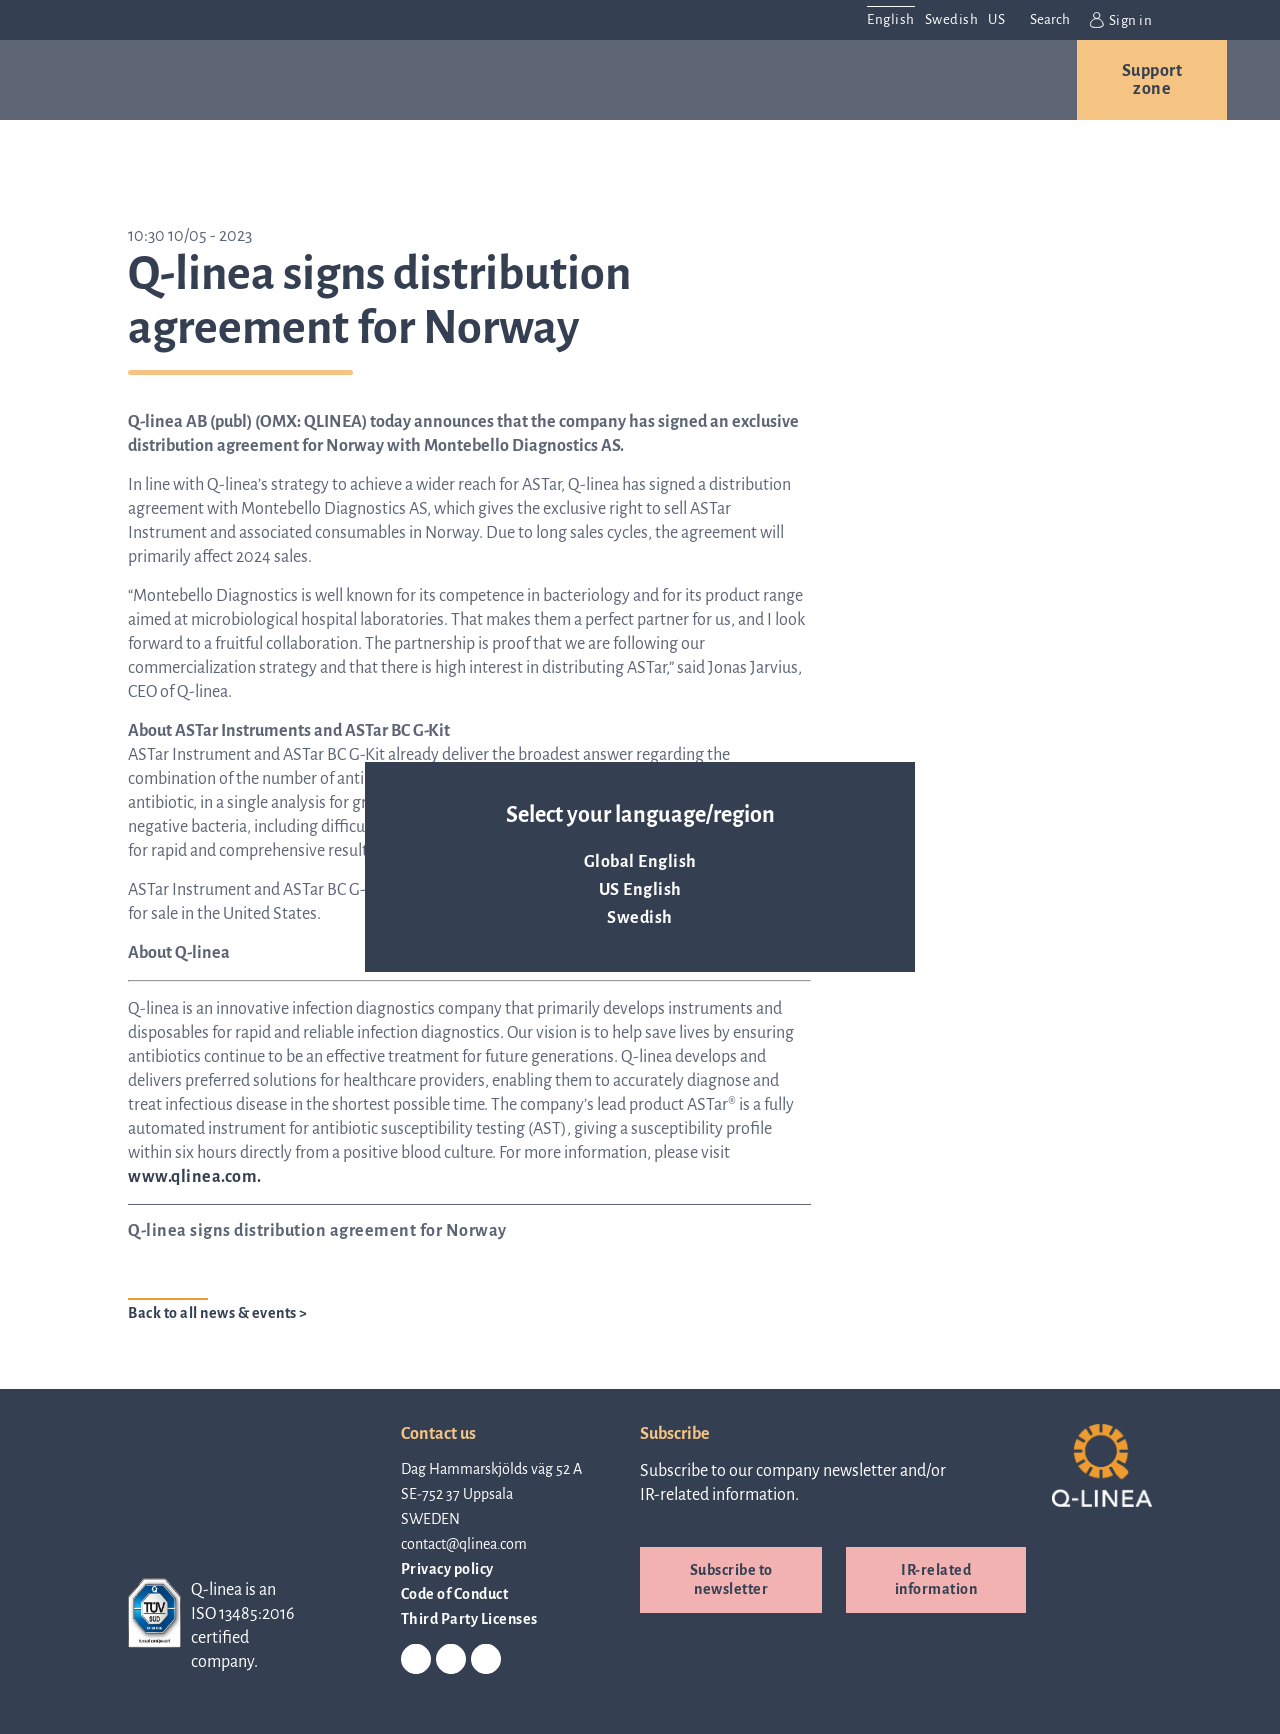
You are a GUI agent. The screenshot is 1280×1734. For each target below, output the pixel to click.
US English (640, 890)
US (996, 19)
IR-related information (936, 1579)
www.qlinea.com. (195, 1177)
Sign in (1121, 20)
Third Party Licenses (469, 1619)
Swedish (640, 918)
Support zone (1152, 80)
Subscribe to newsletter (731, 1579)
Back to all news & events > (218, 1313)
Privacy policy (447, 1569)
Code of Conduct (455, 1594)
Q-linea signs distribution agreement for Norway (317, 1231)
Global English (640, 862)
